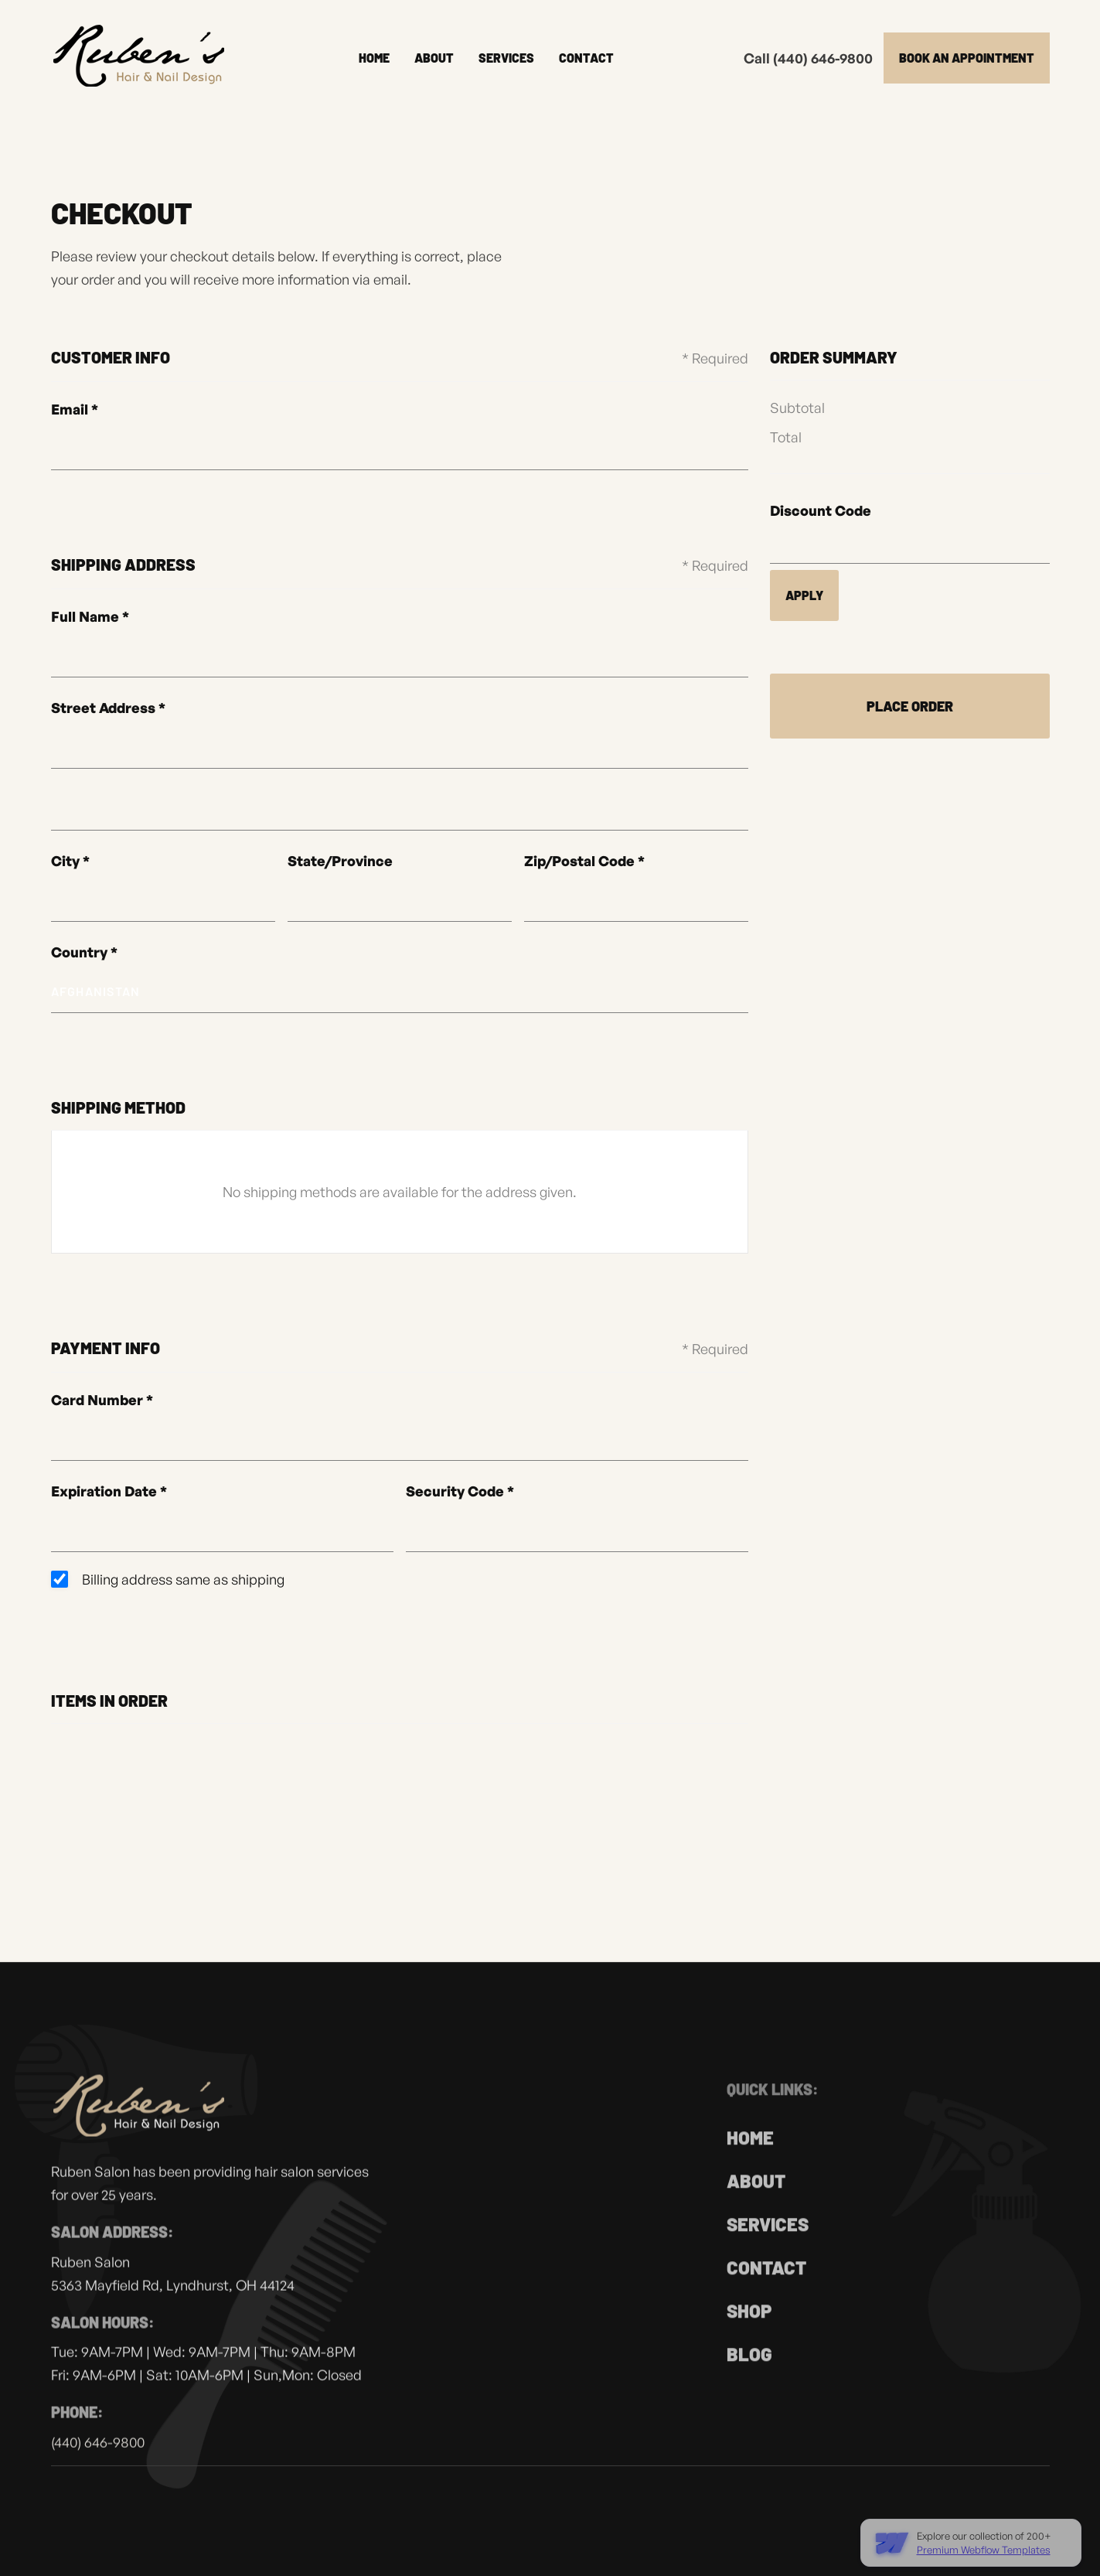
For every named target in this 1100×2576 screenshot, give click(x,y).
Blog (749, 2373)
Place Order (910, 706)
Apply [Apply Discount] (804, 595)
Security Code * (460, 1491)
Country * (84, 951)
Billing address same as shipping (183, 1579)
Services (506, 58)
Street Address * (108, 707)
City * (70, 860)
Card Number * (102, 1399)
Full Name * (90, 616)
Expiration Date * (109, 1491)
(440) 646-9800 (98, 2456)
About (434, 58)
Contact (586, 58)
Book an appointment (966, 57)
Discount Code (820, 510)
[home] (140, 58)
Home (374, 58)
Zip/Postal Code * (584, 860)
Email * (74, 409)
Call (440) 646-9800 (808, 58)
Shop (749, 2329)
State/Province (340, 860)
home (750, 2156)
